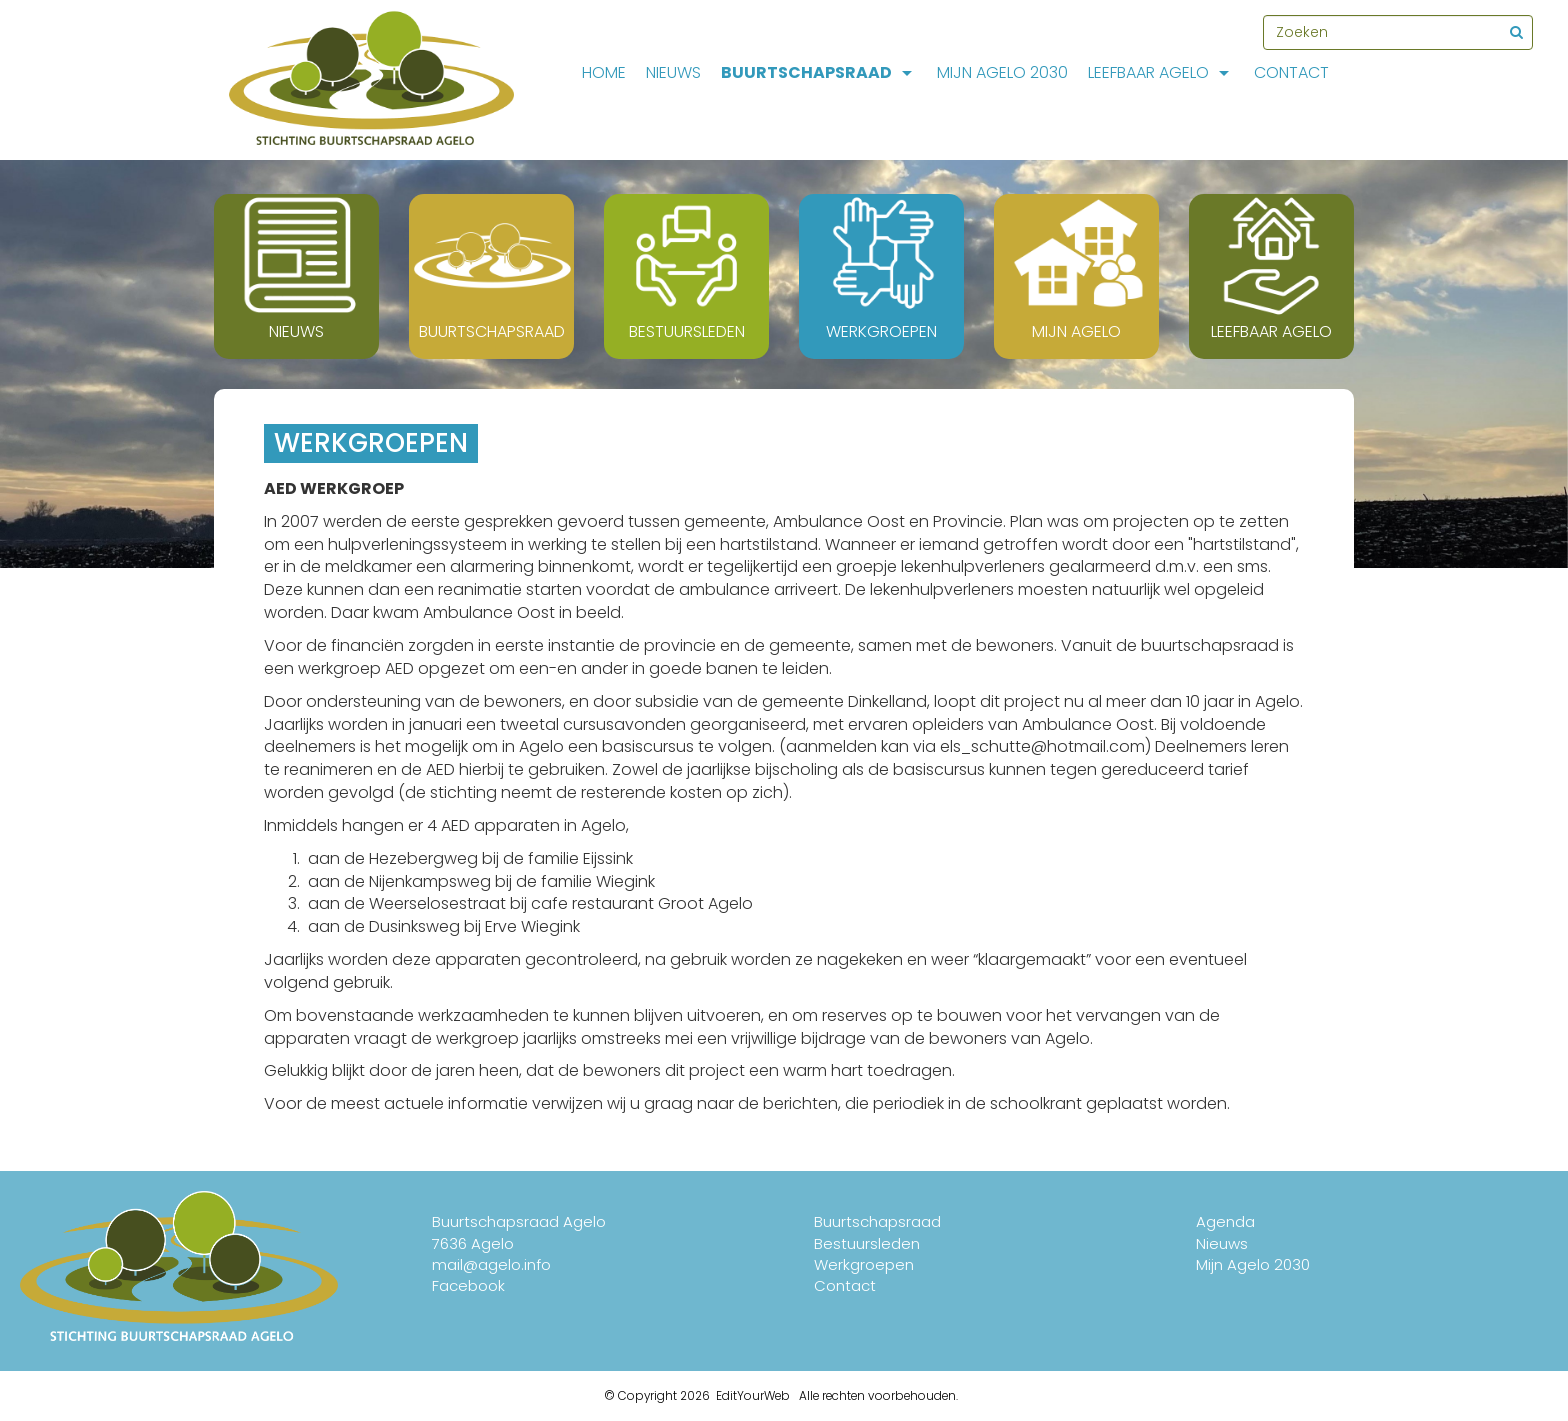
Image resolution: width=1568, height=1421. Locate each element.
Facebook (468, 1285)
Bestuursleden (867, 1243)
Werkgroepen (864, 1264)
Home (604, 72)
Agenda (1225, 1221)
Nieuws (673, 72)
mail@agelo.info (491, 1264)
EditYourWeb (753, 1396)
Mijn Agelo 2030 (1002, 72)
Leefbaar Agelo (1161, 72)
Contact (1291, 72)
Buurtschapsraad (819, 72)
